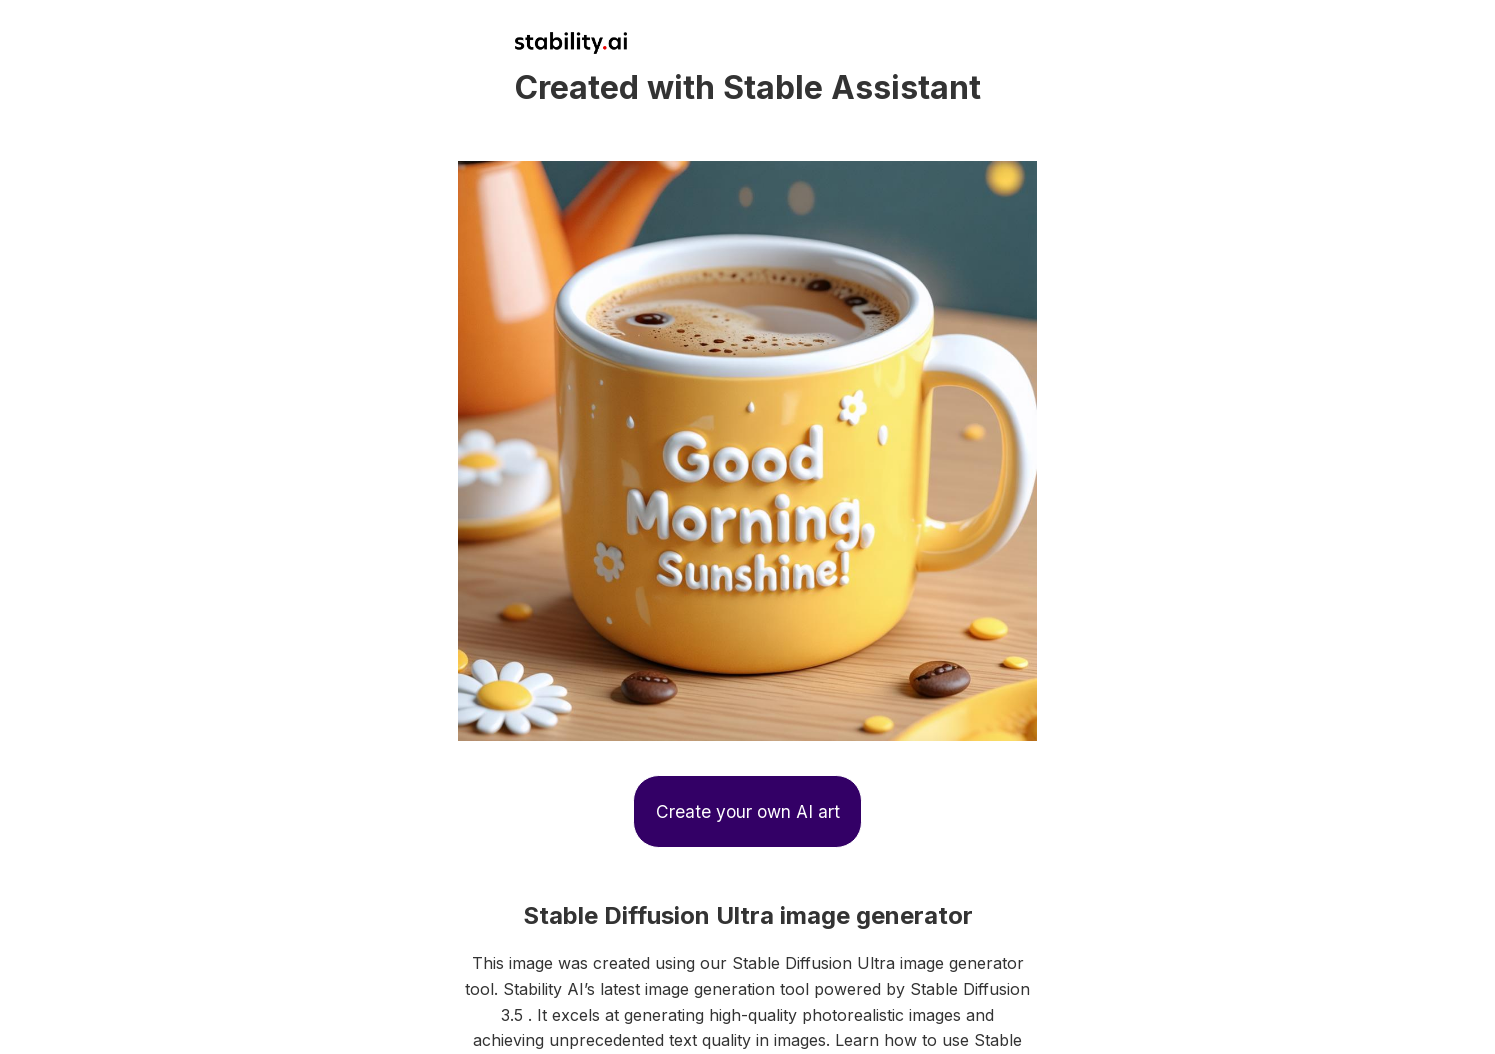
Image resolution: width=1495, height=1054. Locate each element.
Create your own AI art (748, 811)
